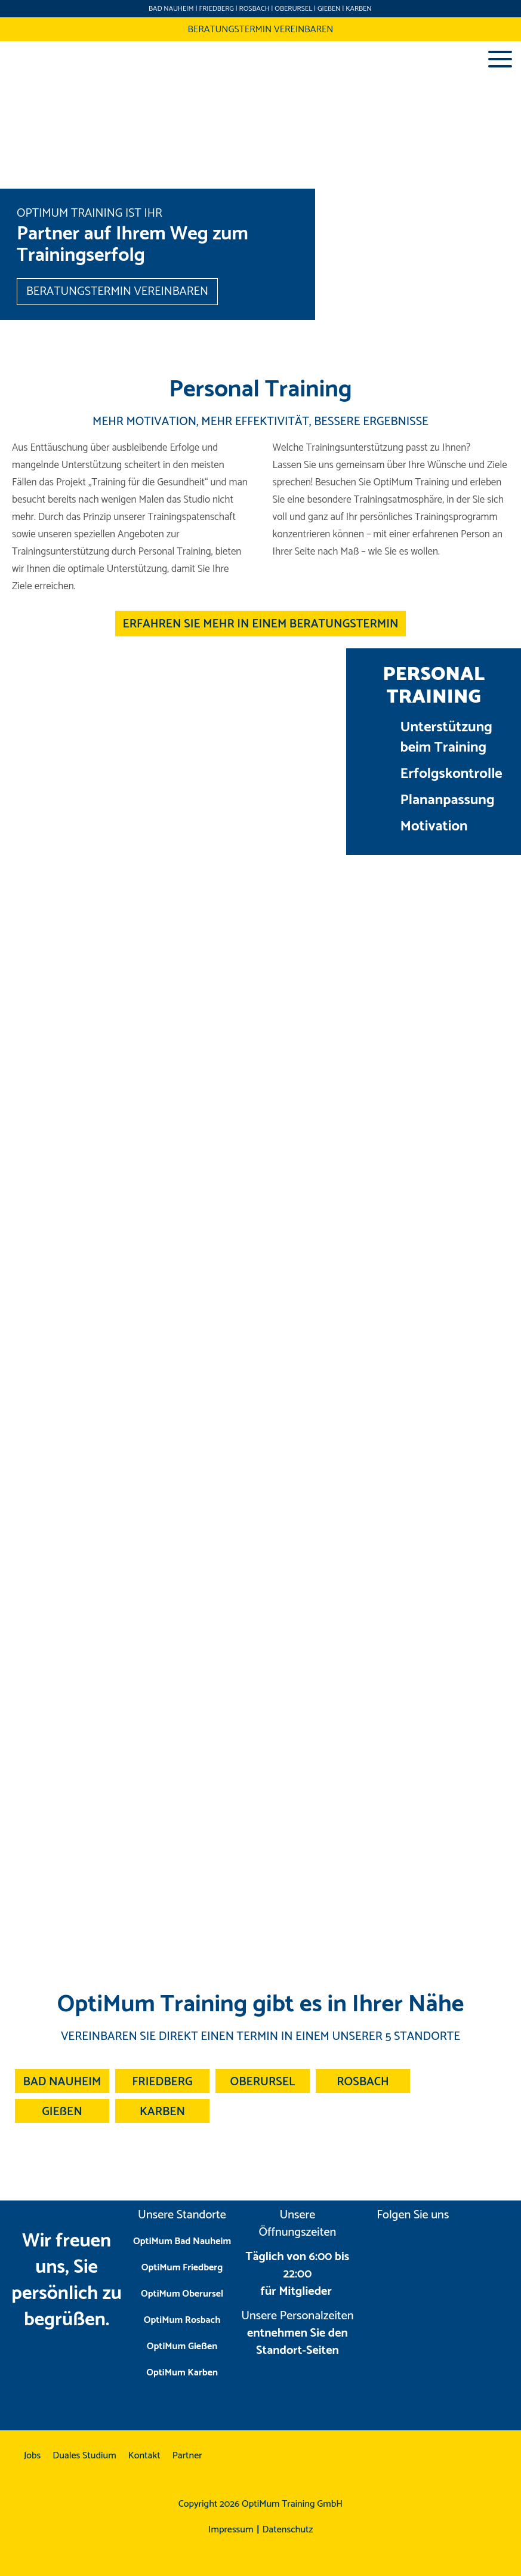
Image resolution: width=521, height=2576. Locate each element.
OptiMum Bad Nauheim (182, 2241)
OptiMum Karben (182, 2373)
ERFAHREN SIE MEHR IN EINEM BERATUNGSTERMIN (261, 624)
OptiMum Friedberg (182, 2268)
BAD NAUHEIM (171, 8)
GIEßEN (329, 8)
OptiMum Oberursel (182, 2294)
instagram (387, 2249)
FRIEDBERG (216, 8)
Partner (187, 2456)
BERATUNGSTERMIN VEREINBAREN (260, 29)
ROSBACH (254, 8)
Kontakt (144, 2456)
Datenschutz (288, 2530)
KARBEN (358, 8)
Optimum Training (31, 59)
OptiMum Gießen (182, 2346)
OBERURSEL (293, 8)
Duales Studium (84, 2456)
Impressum (231, 2530)
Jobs (32, 2456)
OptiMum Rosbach (182, 2320)
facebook (436, 2249)
